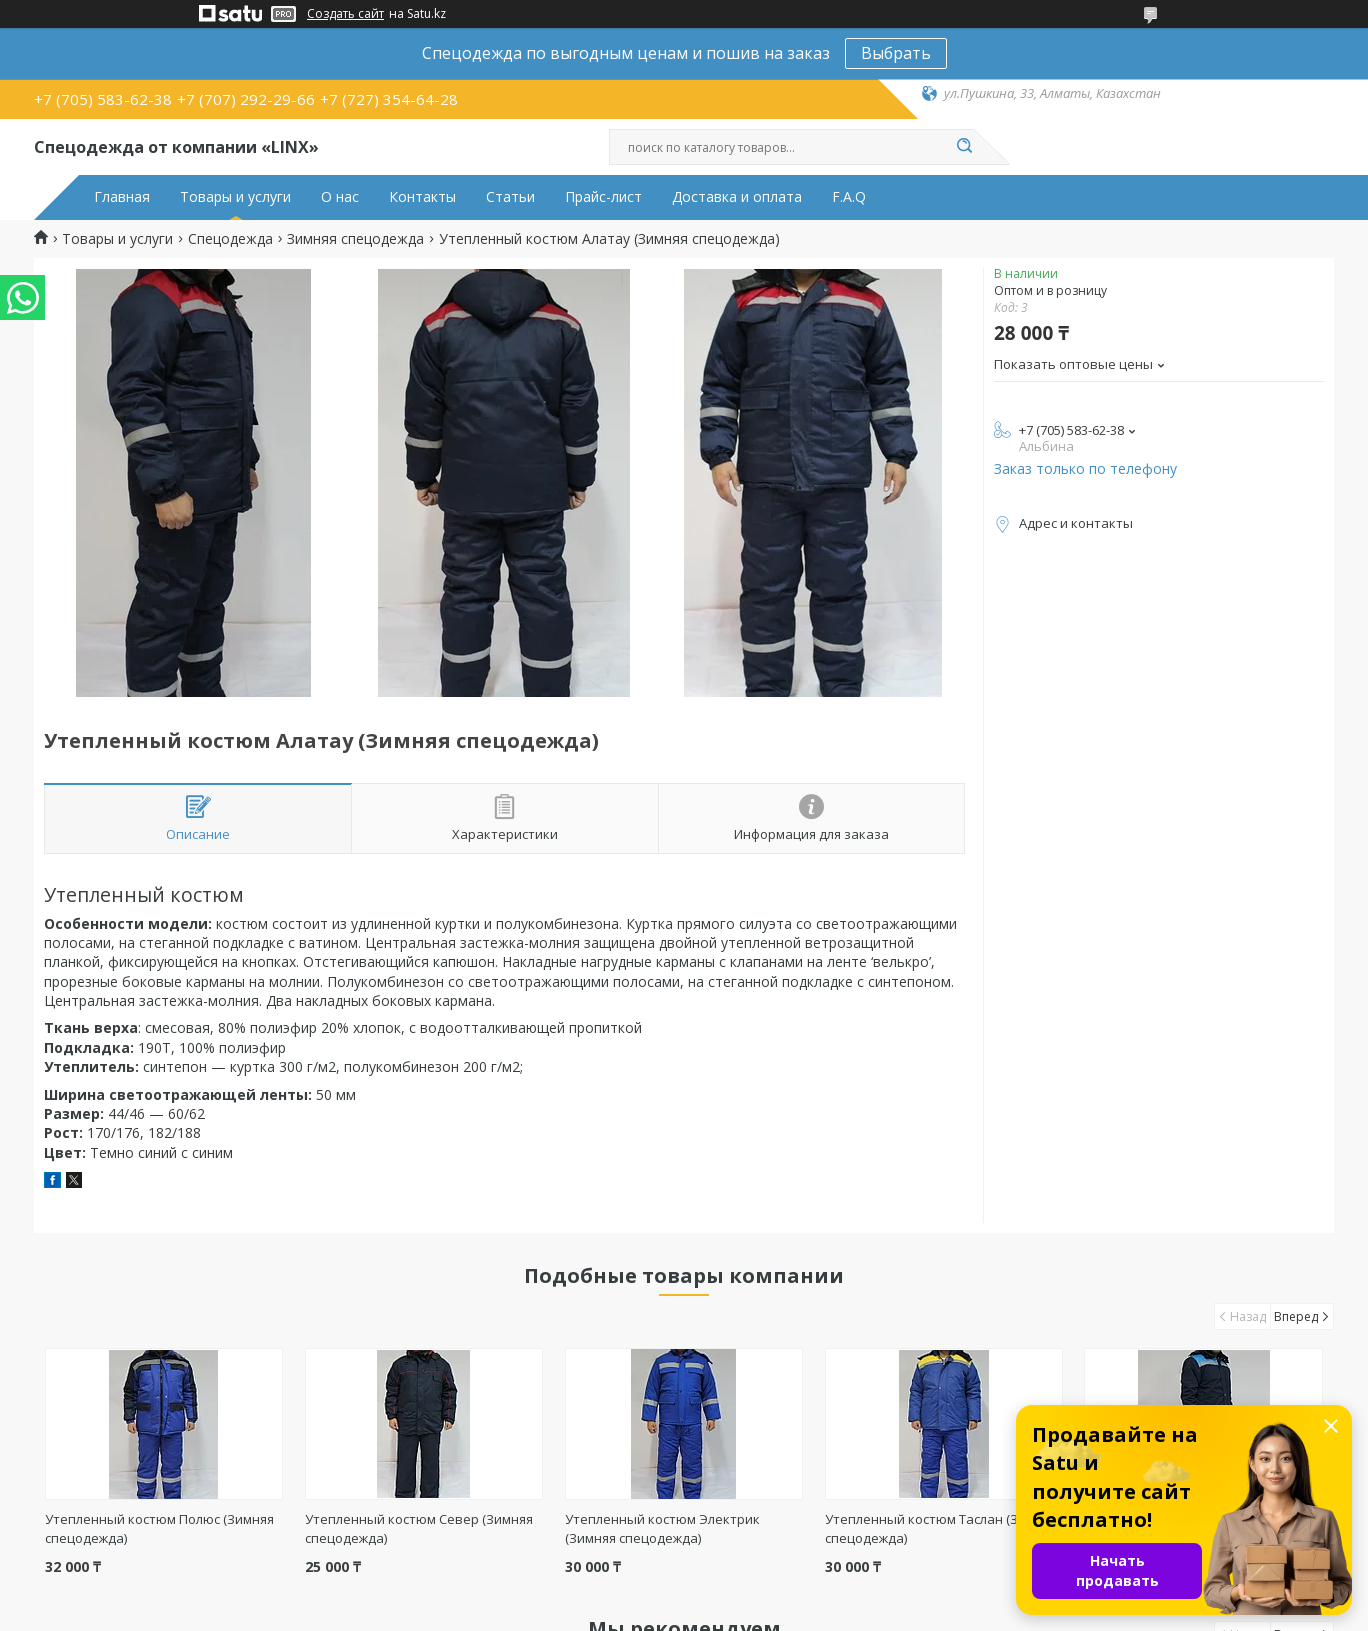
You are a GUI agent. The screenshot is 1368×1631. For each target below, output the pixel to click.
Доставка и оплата (737, 197)
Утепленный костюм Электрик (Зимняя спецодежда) (662, 1528)
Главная (122, 197)
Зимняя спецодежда (355, 239)
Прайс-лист (603, 197)
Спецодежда (230, 239)
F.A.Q (849, 197)
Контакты (422, 197)
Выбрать (896, 53)
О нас (340, 197)
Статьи (510, 197)
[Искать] (964, 147)
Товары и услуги (235, 197)
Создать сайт (345, 14)
